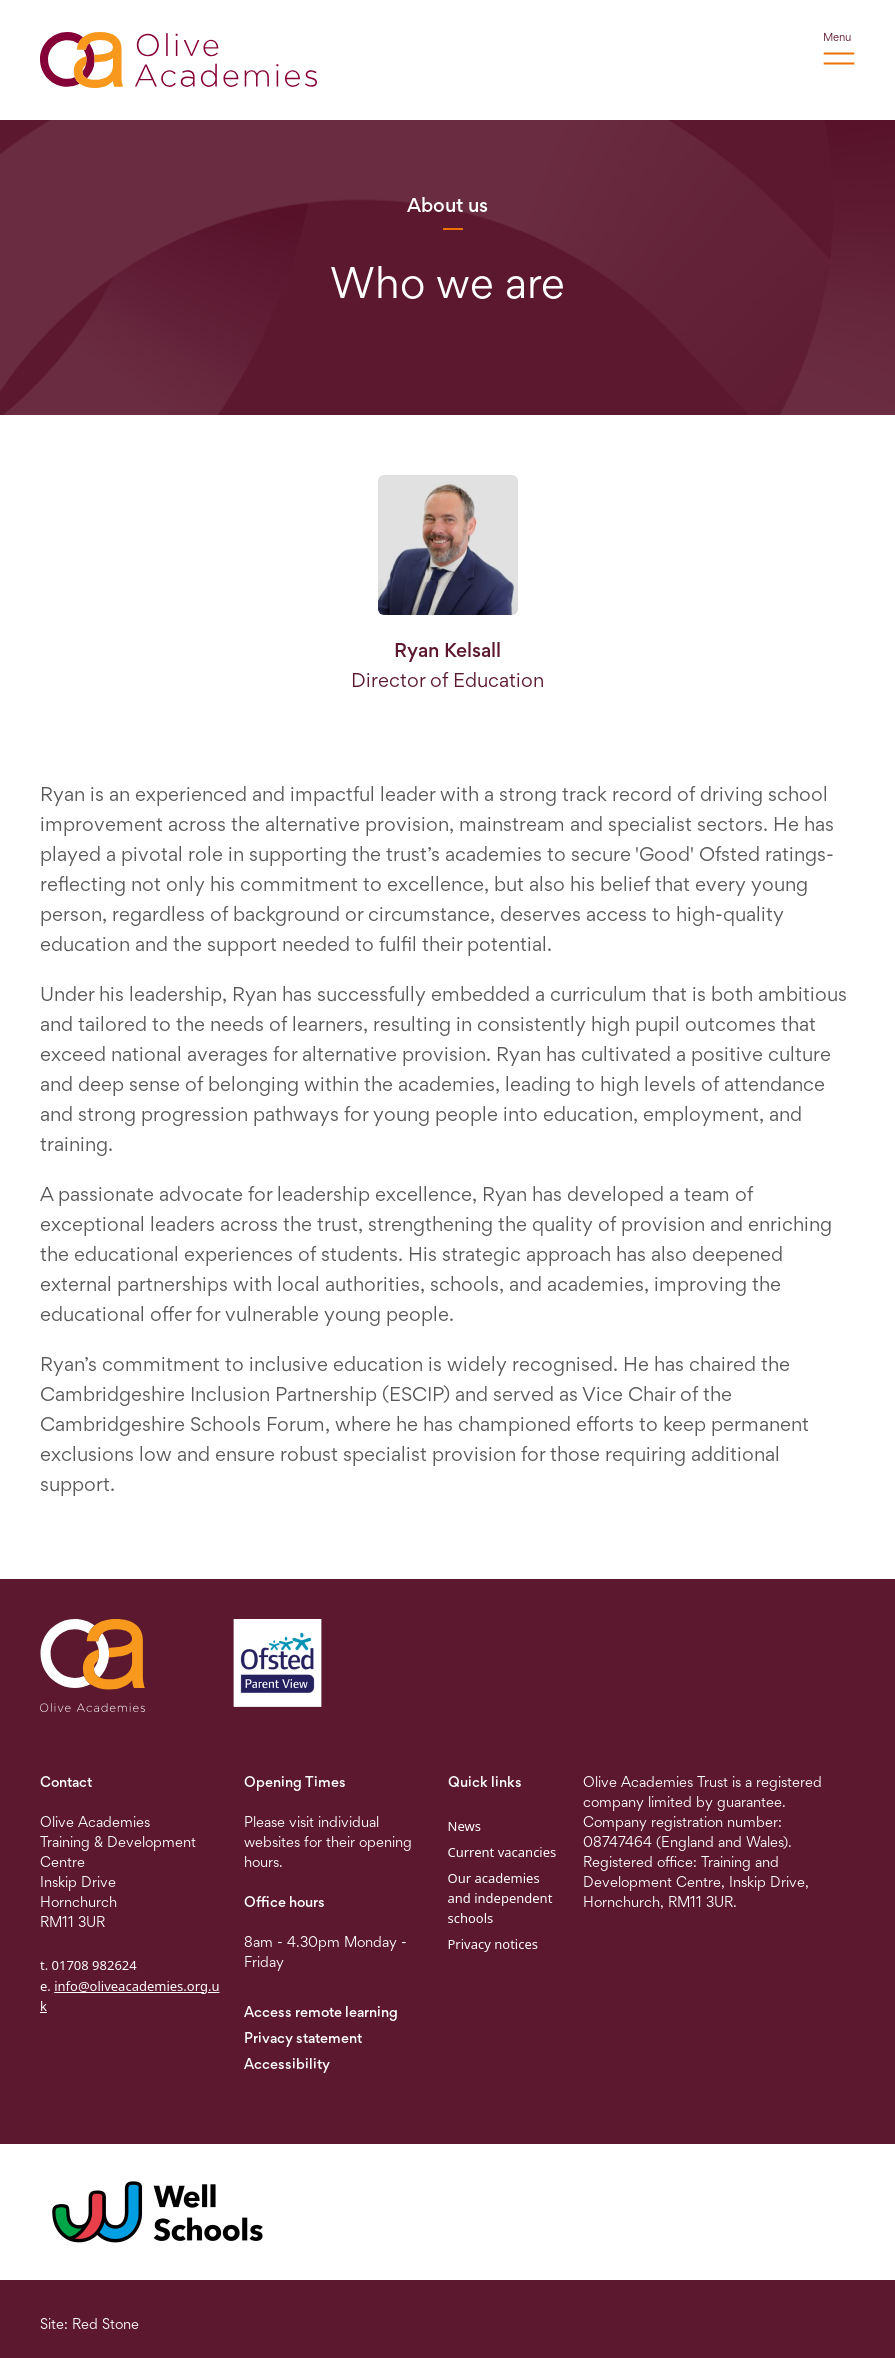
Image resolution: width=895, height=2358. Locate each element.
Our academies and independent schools (500, 1898)
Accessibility (287, 2063)
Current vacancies (502, 1852)
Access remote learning (321, 2011)
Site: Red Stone (89, 2323)
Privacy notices (493, 1944)
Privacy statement (303, 2037)
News (464, 1826)
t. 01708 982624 (88, 1965)
